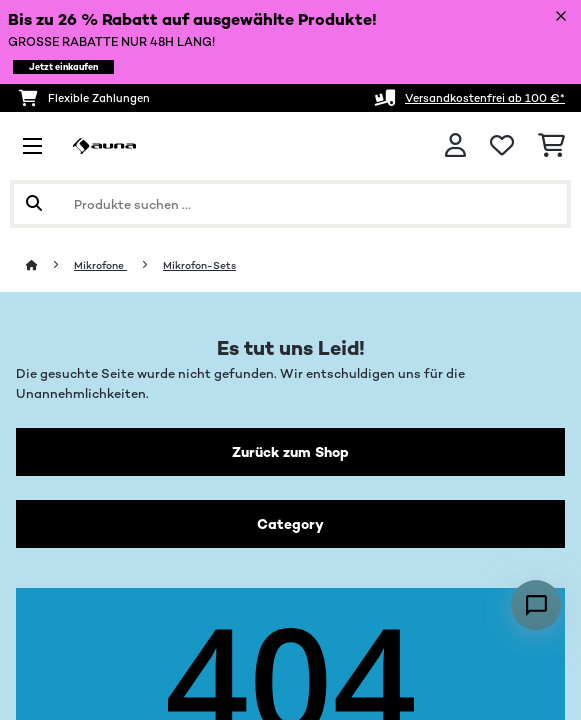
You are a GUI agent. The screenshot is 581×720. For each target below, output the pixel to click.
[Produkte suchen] (290, 204)
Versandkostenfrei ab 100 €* (485, 98)
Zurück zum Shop (290, 452)
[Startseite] (50, 265)
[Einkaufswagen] (551, 146)
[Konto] (455, 145)
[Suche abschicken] (34, 204)
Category (290, 524)
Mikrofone (100, 265)
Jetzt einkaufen (63, 67)
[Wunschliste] (502, 146)
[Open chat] (536, 605)
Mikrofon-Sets (199, 265)
